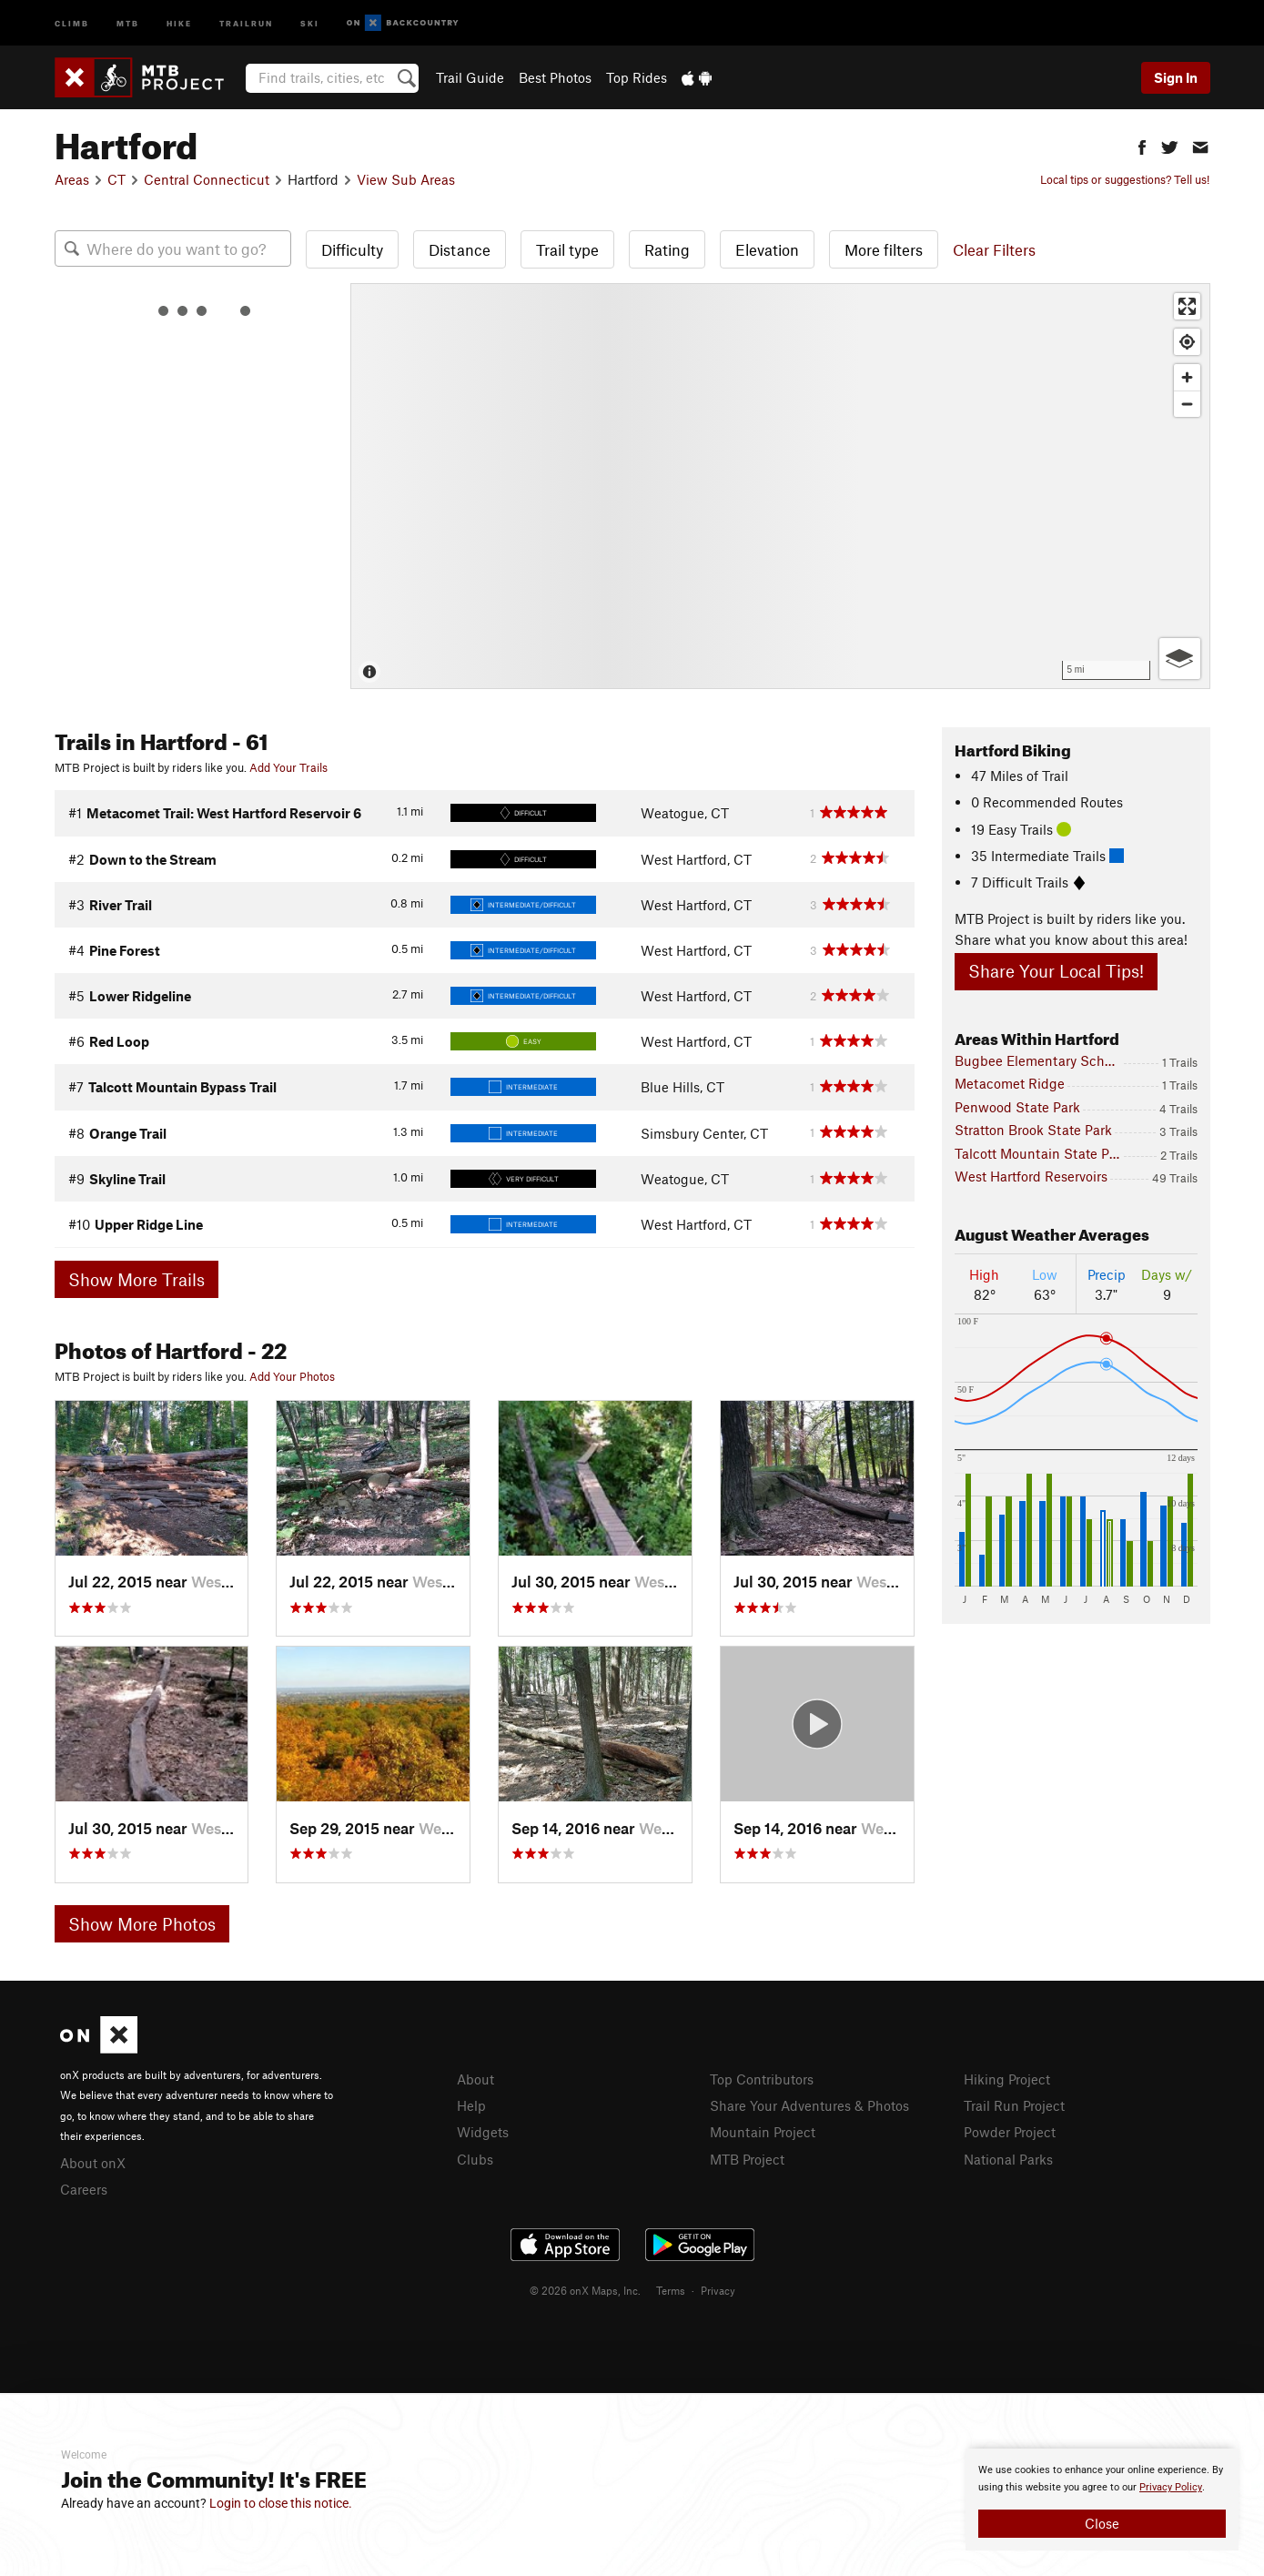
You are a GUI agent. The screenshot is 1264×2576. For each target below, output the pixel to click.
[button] (1142, 145)
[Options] (1179, 658)
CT (116, 179)
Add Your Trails (288, 767)
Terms (670, 2290)
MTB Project (747, 2159)
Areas (72, 179)
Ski (309, 22)
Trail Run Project (1014, 2105)
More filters (883, 249)
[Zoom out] (1187, 403)
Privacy (718, 2290)
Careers (83, 2189)
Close (1102, 2523)
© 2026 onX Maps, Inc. (585, 2290)
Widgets (483, 2132)
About (475, 2079)
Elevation (767, 249)
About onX (93, 2163)
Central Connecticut (206, 179)
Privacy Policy (1170, 2487)
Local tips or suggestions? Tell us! (1124, 179)
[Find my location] (1187, 342)
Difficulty (352, 249)
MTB (127, 22)
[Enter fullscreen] (1187, 306)
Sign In (1176, 77)
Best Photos (555, 77)
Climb (72, 22)
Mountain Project (762, 2132)
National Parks (1008, 2159)
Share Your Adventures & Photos (809, 2105)
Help (471, 2105)
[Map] (780, 486)
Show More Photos (142, 1923)
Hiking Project (1007, 2079)
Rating (667, 249)
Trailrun (246, 22)
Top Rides (636, 77)
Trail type (567, 249)
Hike (179, 22)
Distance (459, 249)
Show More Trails (136, 1279)
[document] (1102, 2499)
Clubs (475, 2159)
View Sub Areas (406, 179)
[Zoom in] (1187, 377)
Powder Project (1010, 2132)
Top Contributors (762, 2079)
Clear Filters (994, 249)
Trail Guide (470, 77)
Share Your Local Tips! (1056, 970)
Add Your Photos (292, 1376)
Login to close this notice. (280, 2503)
